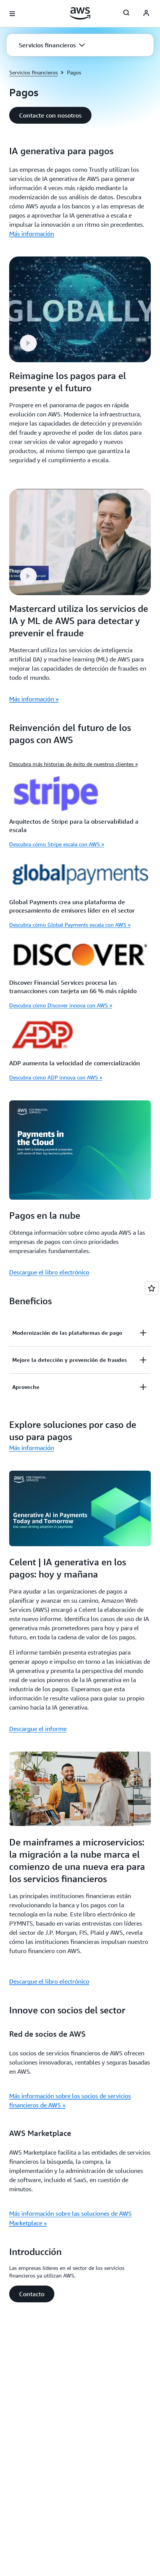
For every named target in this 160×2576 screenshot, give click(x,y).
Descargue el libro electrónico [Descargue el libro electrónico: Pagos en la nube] (49, 1272)
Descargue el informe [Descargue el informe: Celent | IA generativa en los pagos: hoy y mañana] (38, 1728)
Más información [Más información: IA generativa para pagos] (31, 233)
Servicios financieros (33, 72)
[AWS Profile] (146, 13)
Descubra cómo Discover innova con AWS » (60, 1005)
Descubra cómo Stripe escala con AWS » (56, 844)
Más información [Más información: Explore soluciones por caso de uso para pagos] (31, 1448)
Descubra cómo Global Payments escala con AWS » (70, 924)
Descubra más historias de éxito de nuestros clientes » (73, 764)
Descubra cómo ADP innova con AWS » (55, 1077)
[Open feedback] (151, 1288)
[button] (52, 45)
